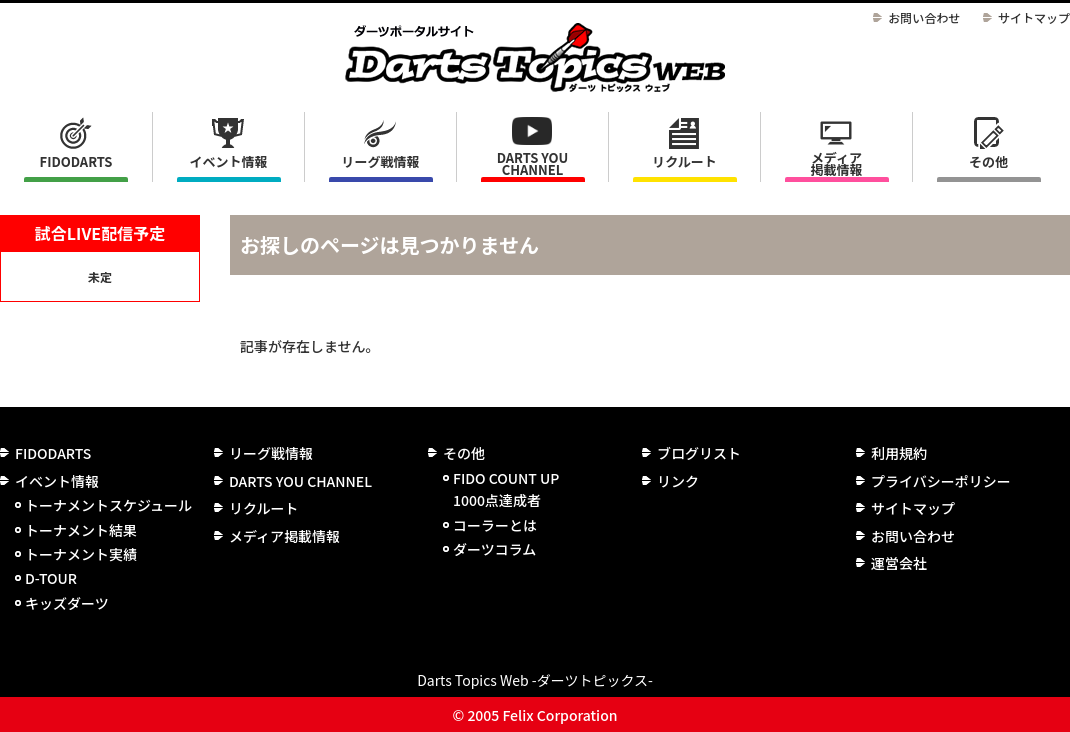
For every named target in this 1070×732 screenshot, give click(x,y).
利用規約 (899, 453)
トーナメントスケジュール (108, 505)
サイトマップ (1034, 17)
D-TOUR (51, 578)
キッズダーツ (67, 603)
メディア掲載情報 (836, 163)
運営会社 (899, 563)
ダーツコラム (494, 549)
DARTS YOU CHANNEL (533, 163)
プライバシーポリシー (941, 481)
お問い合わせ (924, 17)
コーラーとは (495, 525)
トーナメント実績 (81, 554)
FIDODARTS (76, 161)
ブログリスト (699, 453)
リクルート (684, 161)
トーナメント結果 (81, 530)
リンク (678, 481)
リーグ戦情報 (271, 453)
